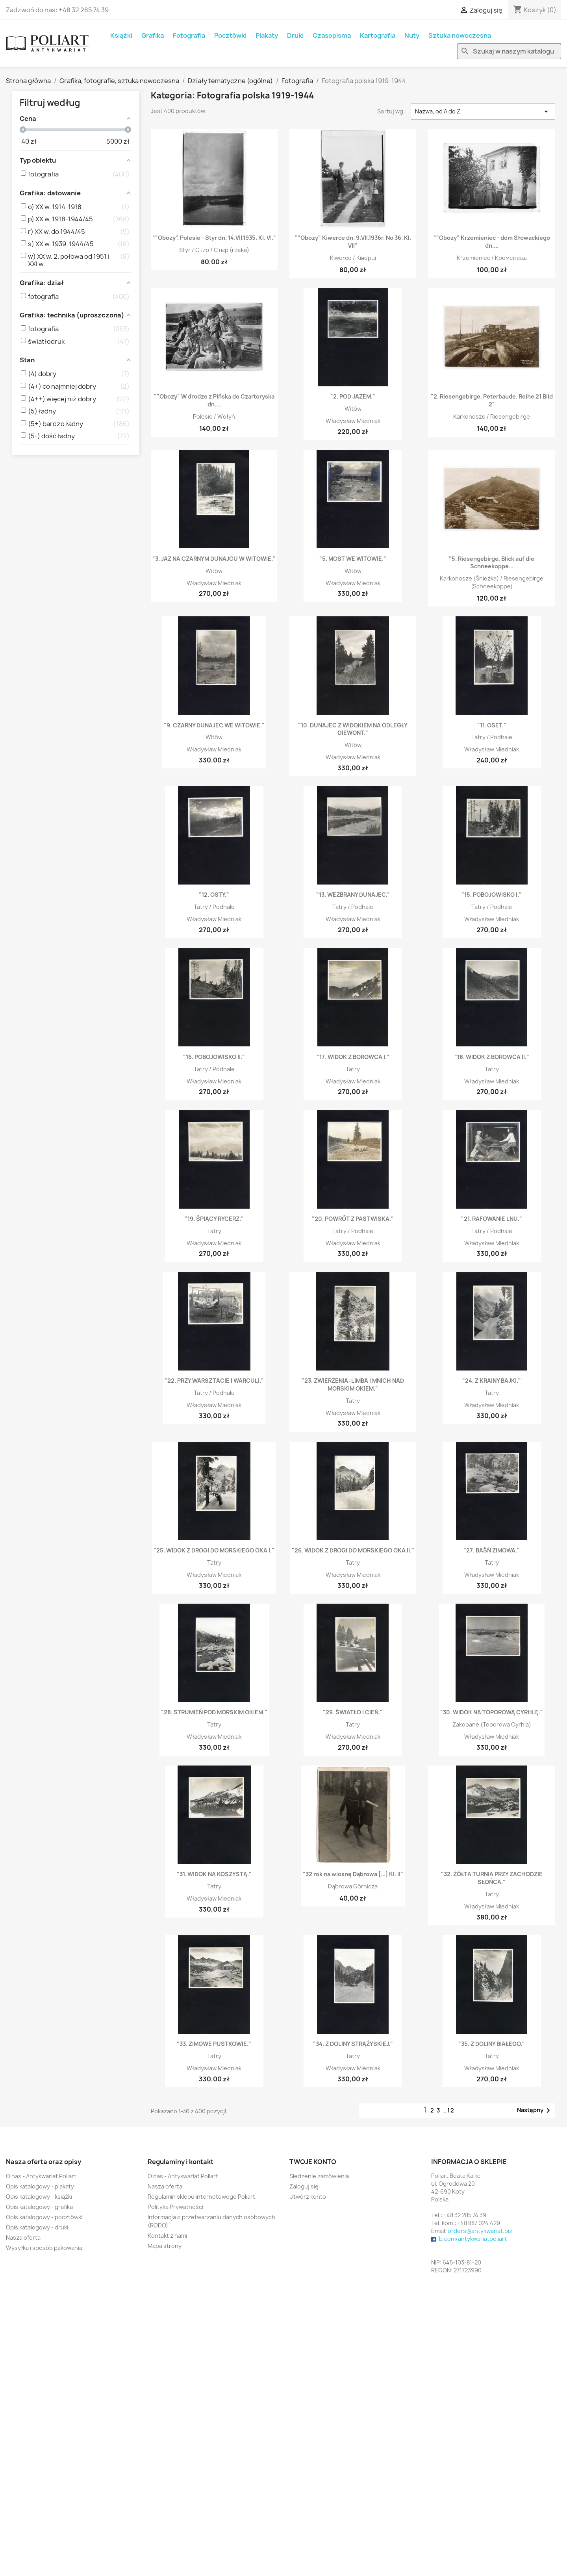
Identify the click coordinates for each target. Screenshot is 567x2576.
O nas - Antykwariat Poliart (41, 2176)
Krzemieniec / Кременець (492, 257)
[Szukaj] (509, 51)
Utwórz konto (307, 2196)
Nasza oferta (23, 2237)
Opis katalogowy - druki (37, 2227)
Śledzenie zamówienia (319, 2176)
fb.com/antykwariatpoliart (472, 2238)
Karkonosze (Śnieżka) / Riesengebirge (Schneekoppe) (491, 582)
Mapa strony (165, 2246)
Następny (535, 2110)
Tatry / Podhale (491, 737)
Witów (353, 408)
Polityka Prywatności (175, 2207)
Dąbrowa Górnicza (353, 1886)
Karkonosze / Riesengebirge (491, 416)
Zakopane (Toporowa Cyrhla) (491, 1724)
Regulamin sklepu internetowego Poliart (201, 2196)
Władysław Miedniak (353, 421)
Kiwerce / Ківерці (353, 257)
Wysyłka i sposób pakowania (44, 2247)
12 (451, 2110)
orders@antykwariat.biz (480, 2231)
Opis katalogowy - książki (39, 2196)
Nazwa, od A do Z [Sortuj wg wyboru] (483, 111)
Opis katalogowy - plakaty (40, 2186)
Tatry (353, 1069)
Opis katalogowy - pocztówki (44, 2217)
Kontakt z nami (167, 2235)
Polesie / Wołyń (214, 416)
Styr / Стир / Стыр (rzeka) (214, 250)
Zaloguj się (304, 2186)
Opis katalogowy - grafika (39, 2207)
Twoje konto (312, 2161)
